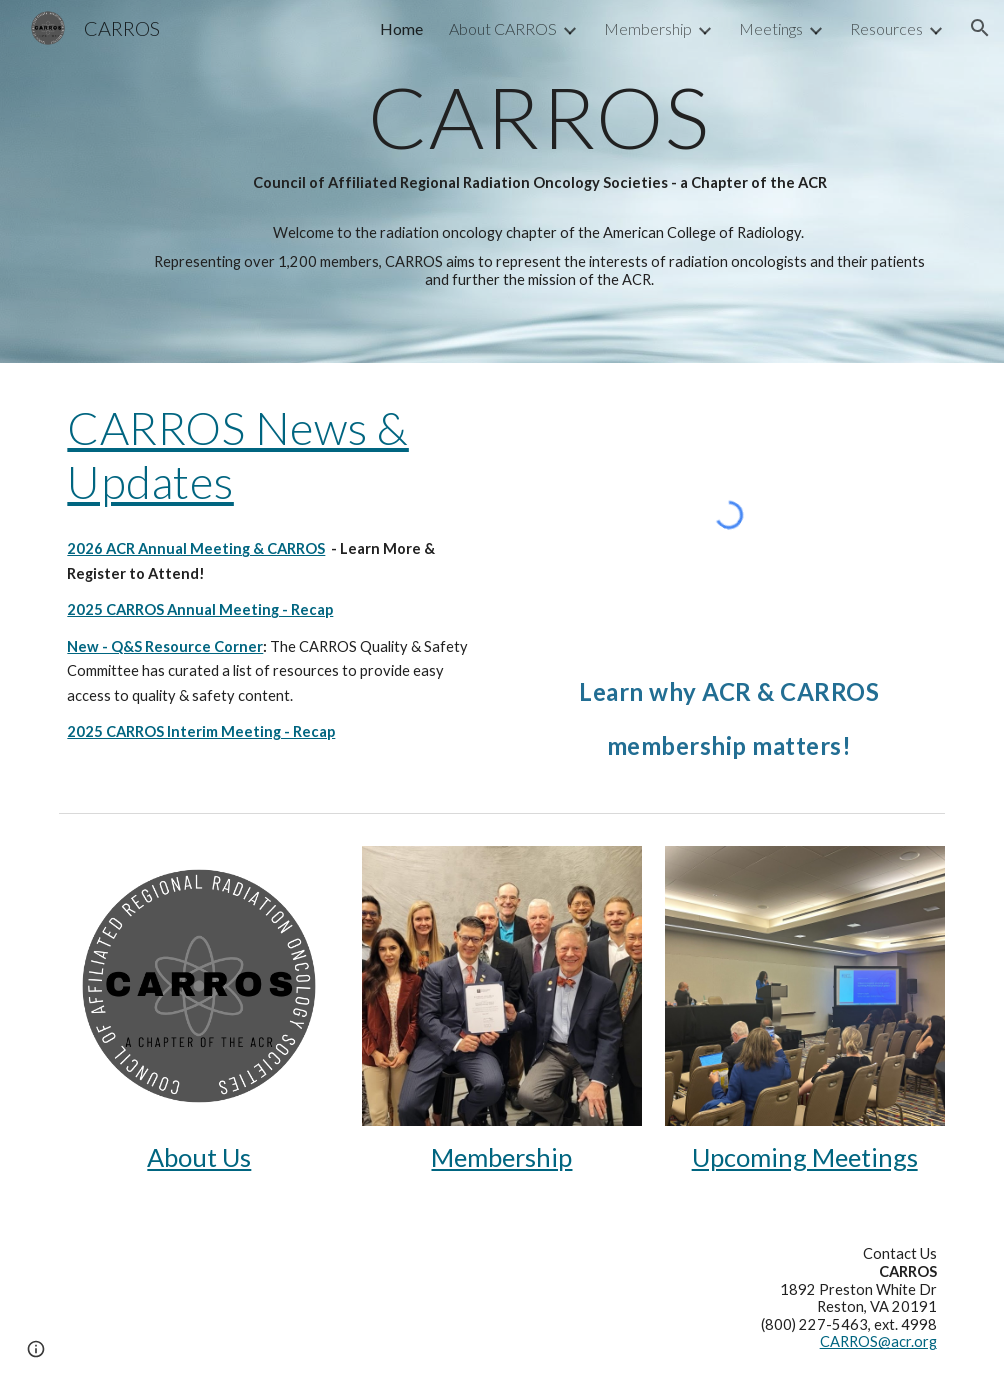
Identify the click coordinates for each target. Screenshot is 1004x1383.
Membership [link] (648, 28)
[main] (540, 135)
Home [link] (401, 28)
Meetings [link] (771, 28)
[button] (980, 28)
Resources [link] (886, 28)
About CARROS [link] (503, 28)
